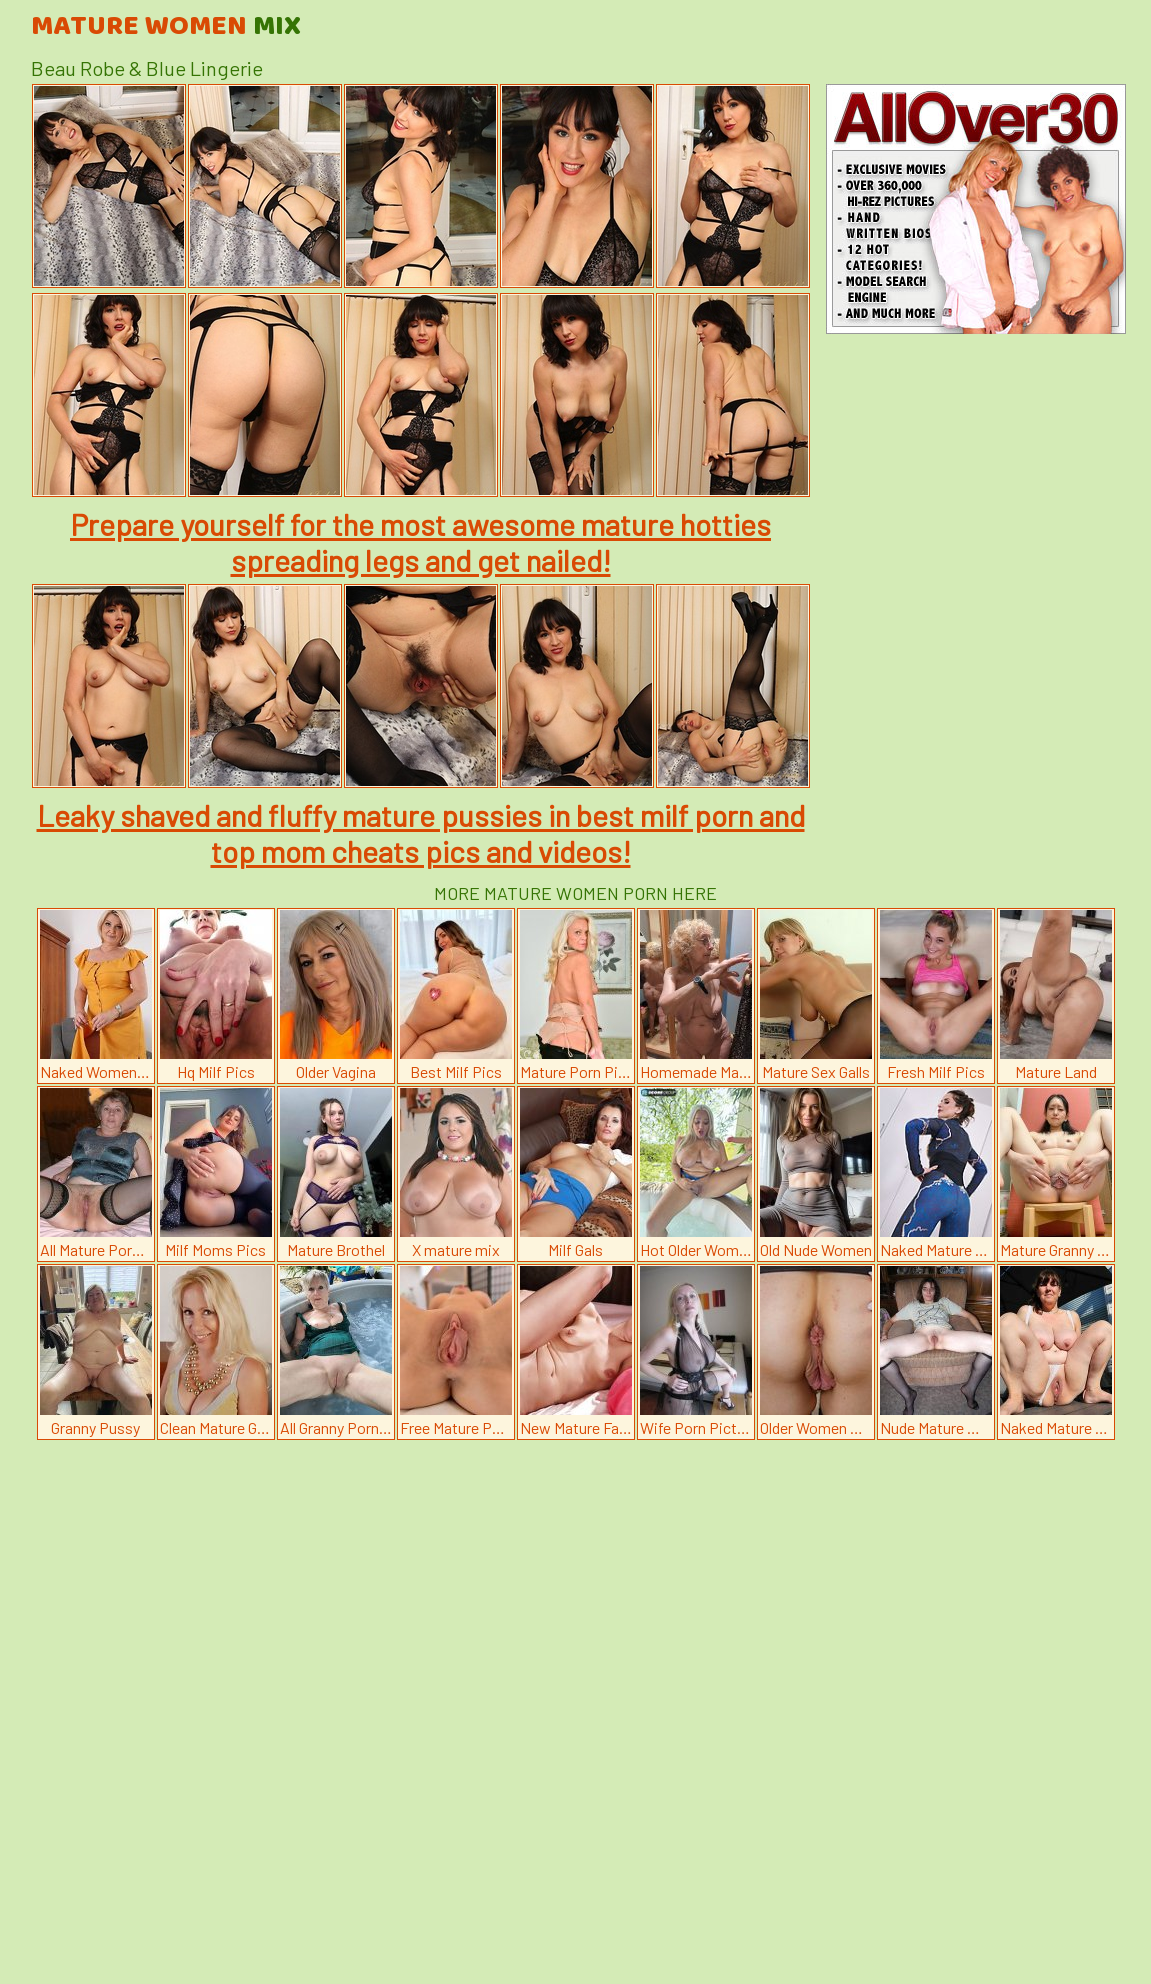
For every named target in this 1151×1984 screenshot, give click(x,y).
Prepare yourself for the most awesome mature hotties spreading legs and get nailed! (420, 542)
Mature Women (166, 27)
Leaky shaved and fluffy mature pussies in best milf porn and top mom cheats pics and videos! (421, 833)
